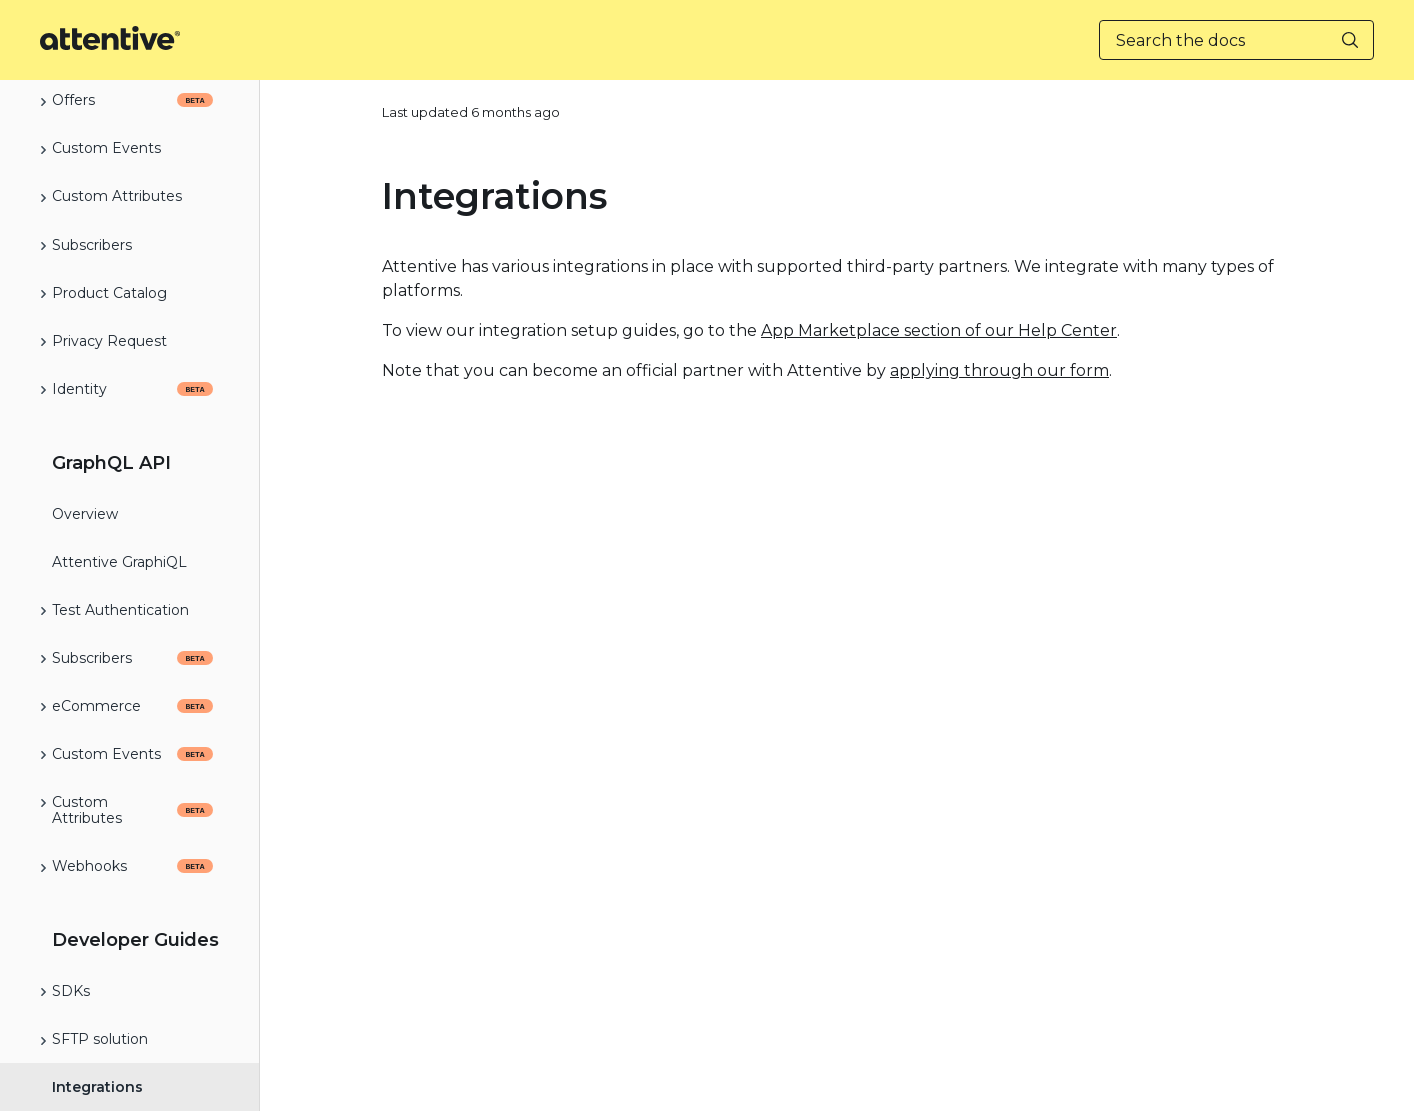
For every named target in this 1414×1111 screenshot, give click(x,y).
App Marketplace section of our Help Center (939, 330)
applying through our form (999, 370)
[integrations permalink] (369, 196)
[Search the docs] (1236, 40)
